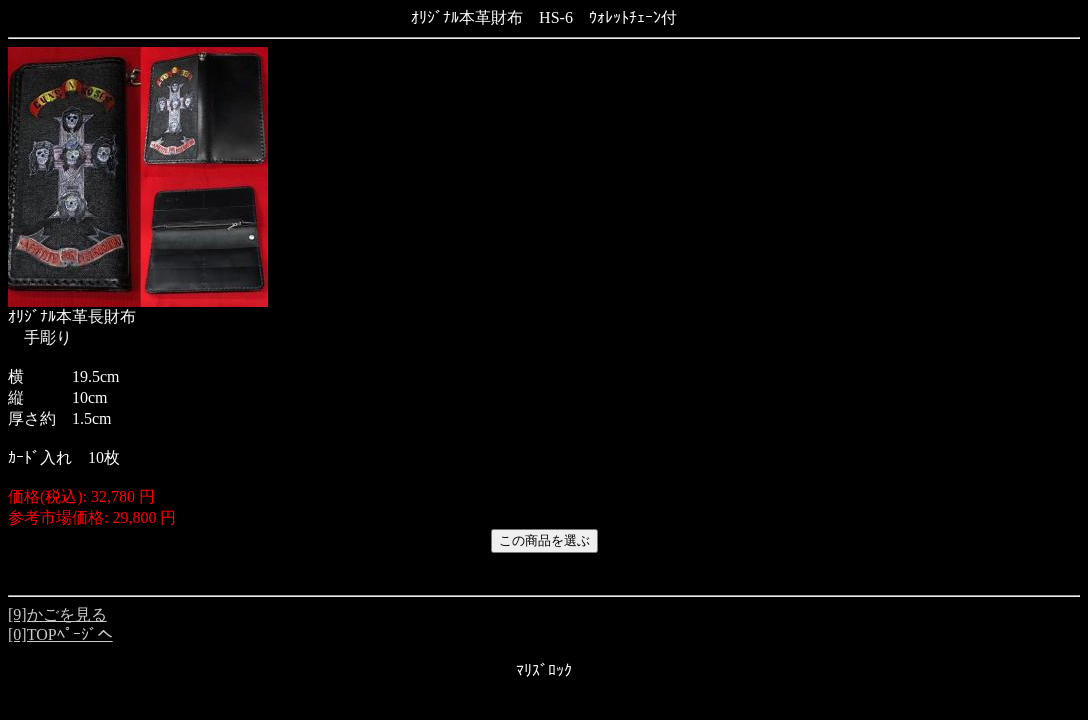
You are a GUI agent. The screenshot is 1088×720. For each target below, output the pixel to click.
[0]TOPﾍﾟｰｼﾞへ (60, 634)
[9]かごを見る (57, 614)
